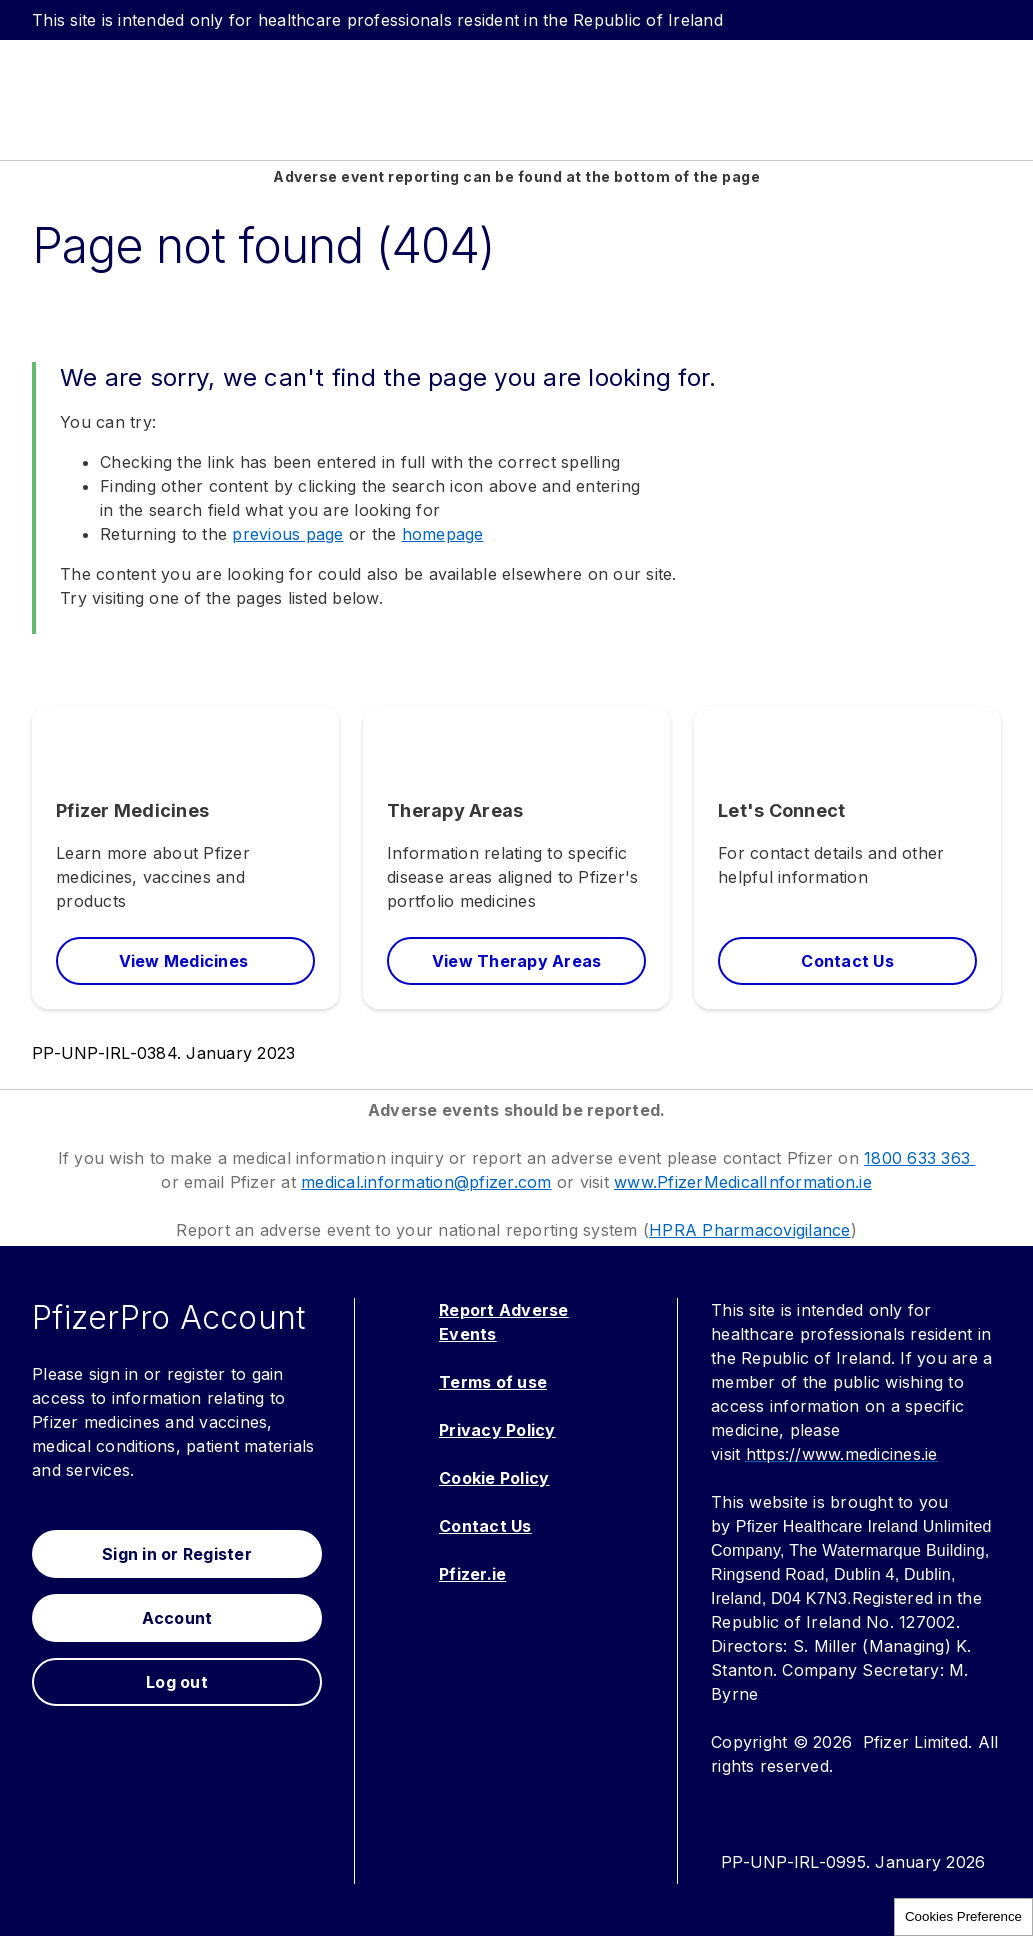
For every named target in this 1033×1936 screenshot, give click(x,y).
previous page (287, 534)
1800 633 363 (919, 1158)
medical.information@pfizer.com (426, 1182)
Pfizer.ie (472, 1574)
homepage (443, 534)
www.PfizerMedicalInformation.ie (743, 1182)
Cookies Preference (963, 1916)
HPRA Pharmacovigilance (750, 1230)
